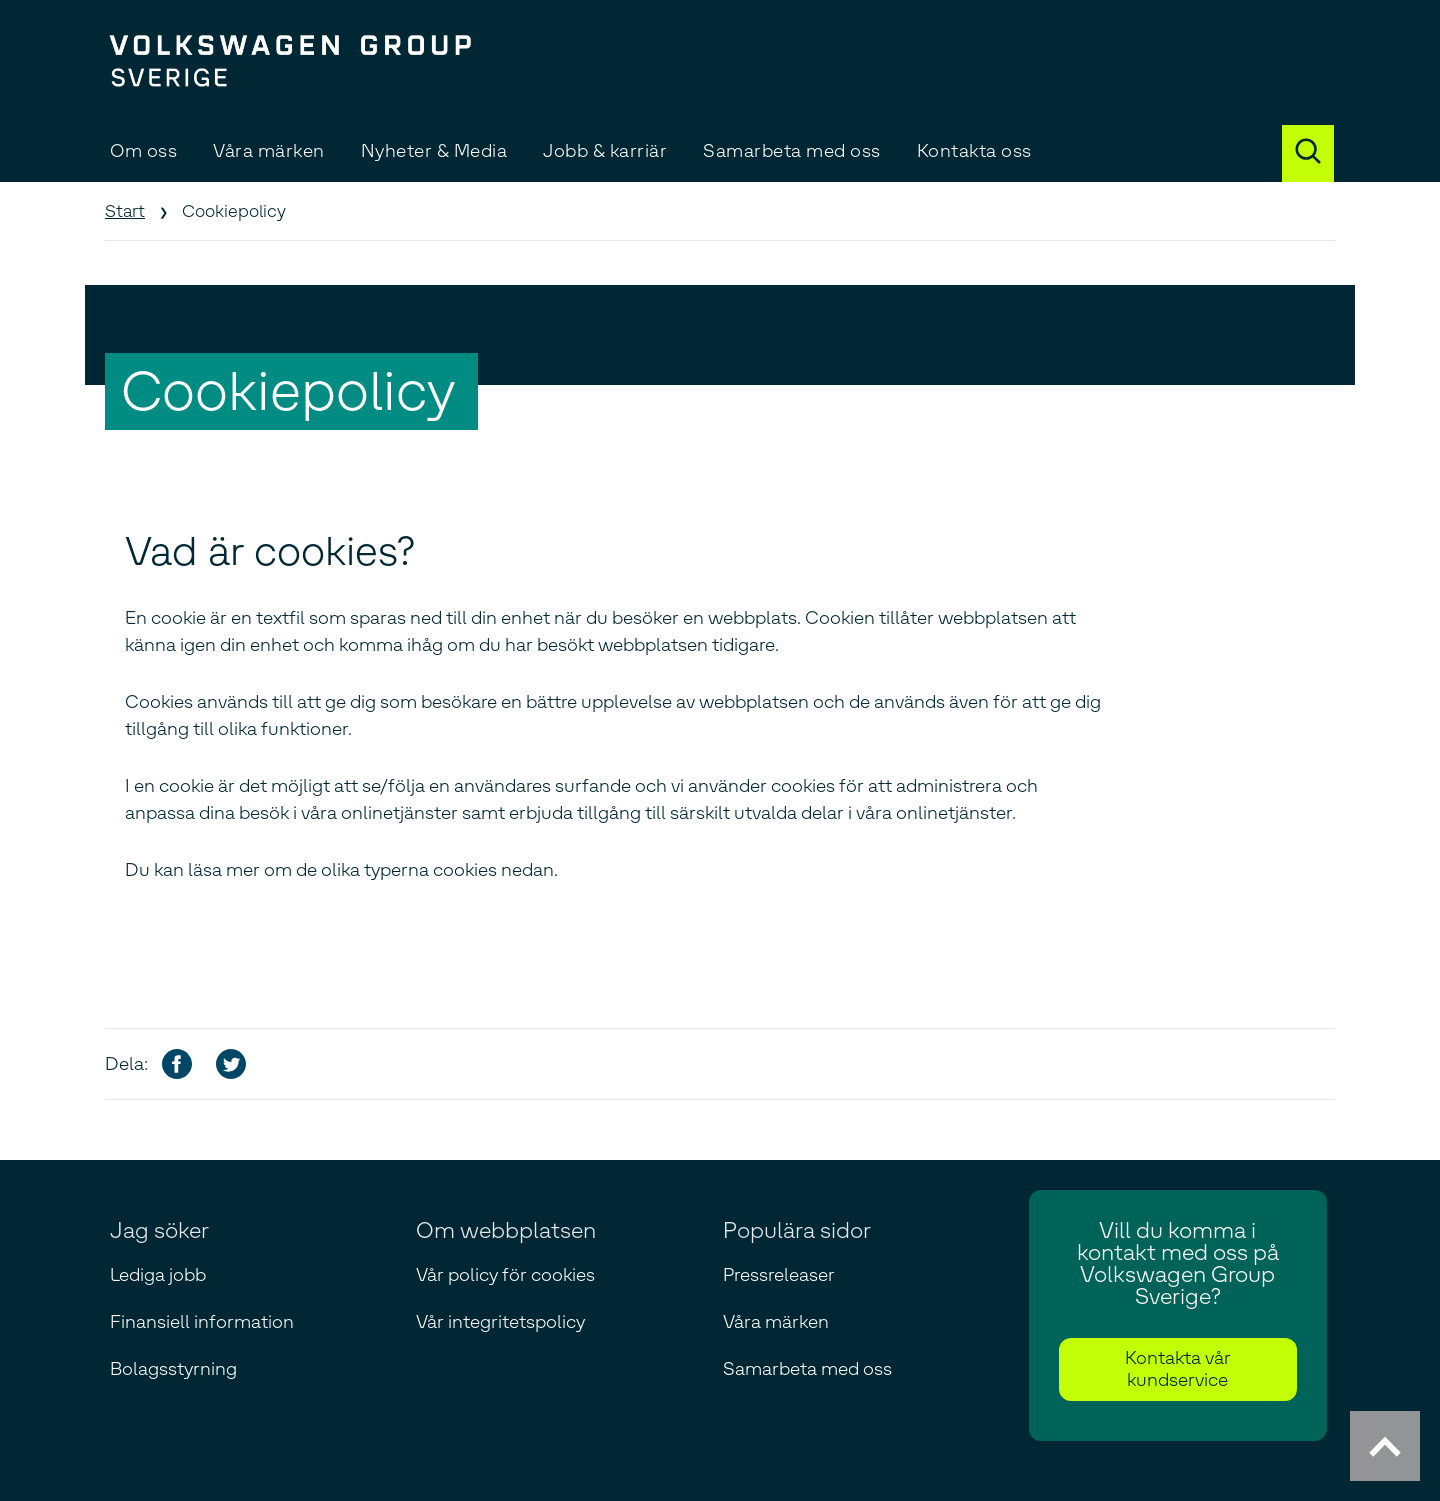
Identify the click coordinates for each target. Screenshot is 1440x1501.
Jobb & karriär (605, 151)
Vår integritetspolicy (500, 1322)
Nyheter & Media (434, 151)
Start (125, 211)
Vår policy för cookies (505, 1275)
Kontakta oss (974, 151)
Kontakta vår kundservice (1178, 1369)
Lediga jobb (158, 1275)
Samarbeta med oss (792, 151)
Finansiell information (202, 1322)
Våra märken (269, 151)
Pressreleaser (779, 1275)
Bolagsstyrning (173, 1369)
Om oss (143, 151)
